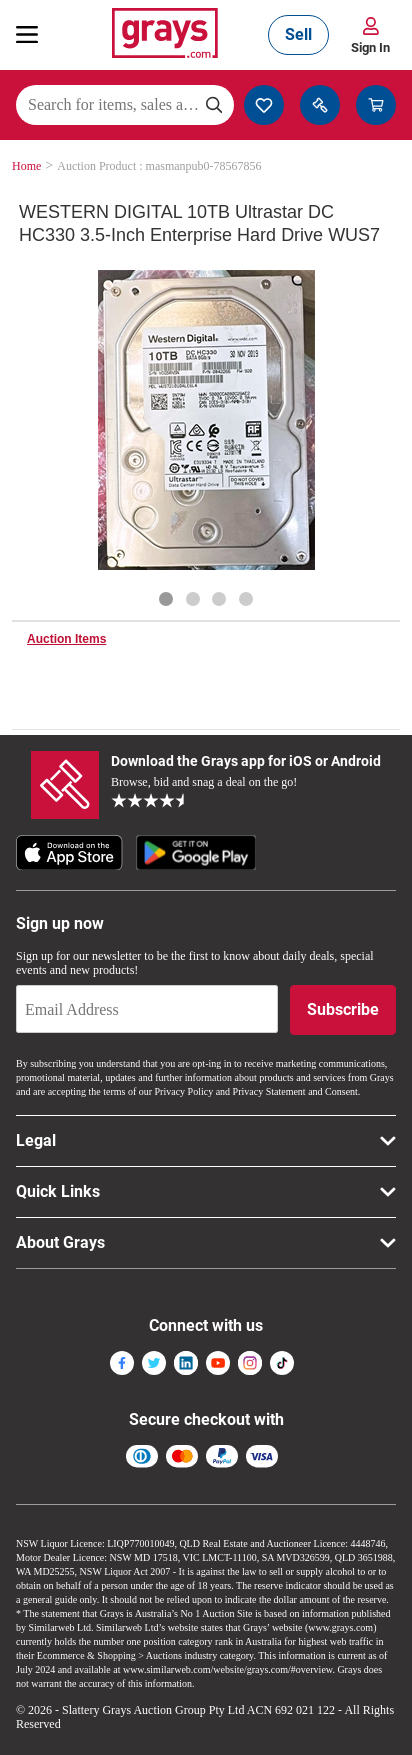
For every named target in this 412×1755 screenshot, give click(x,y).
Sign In (370, 47)
